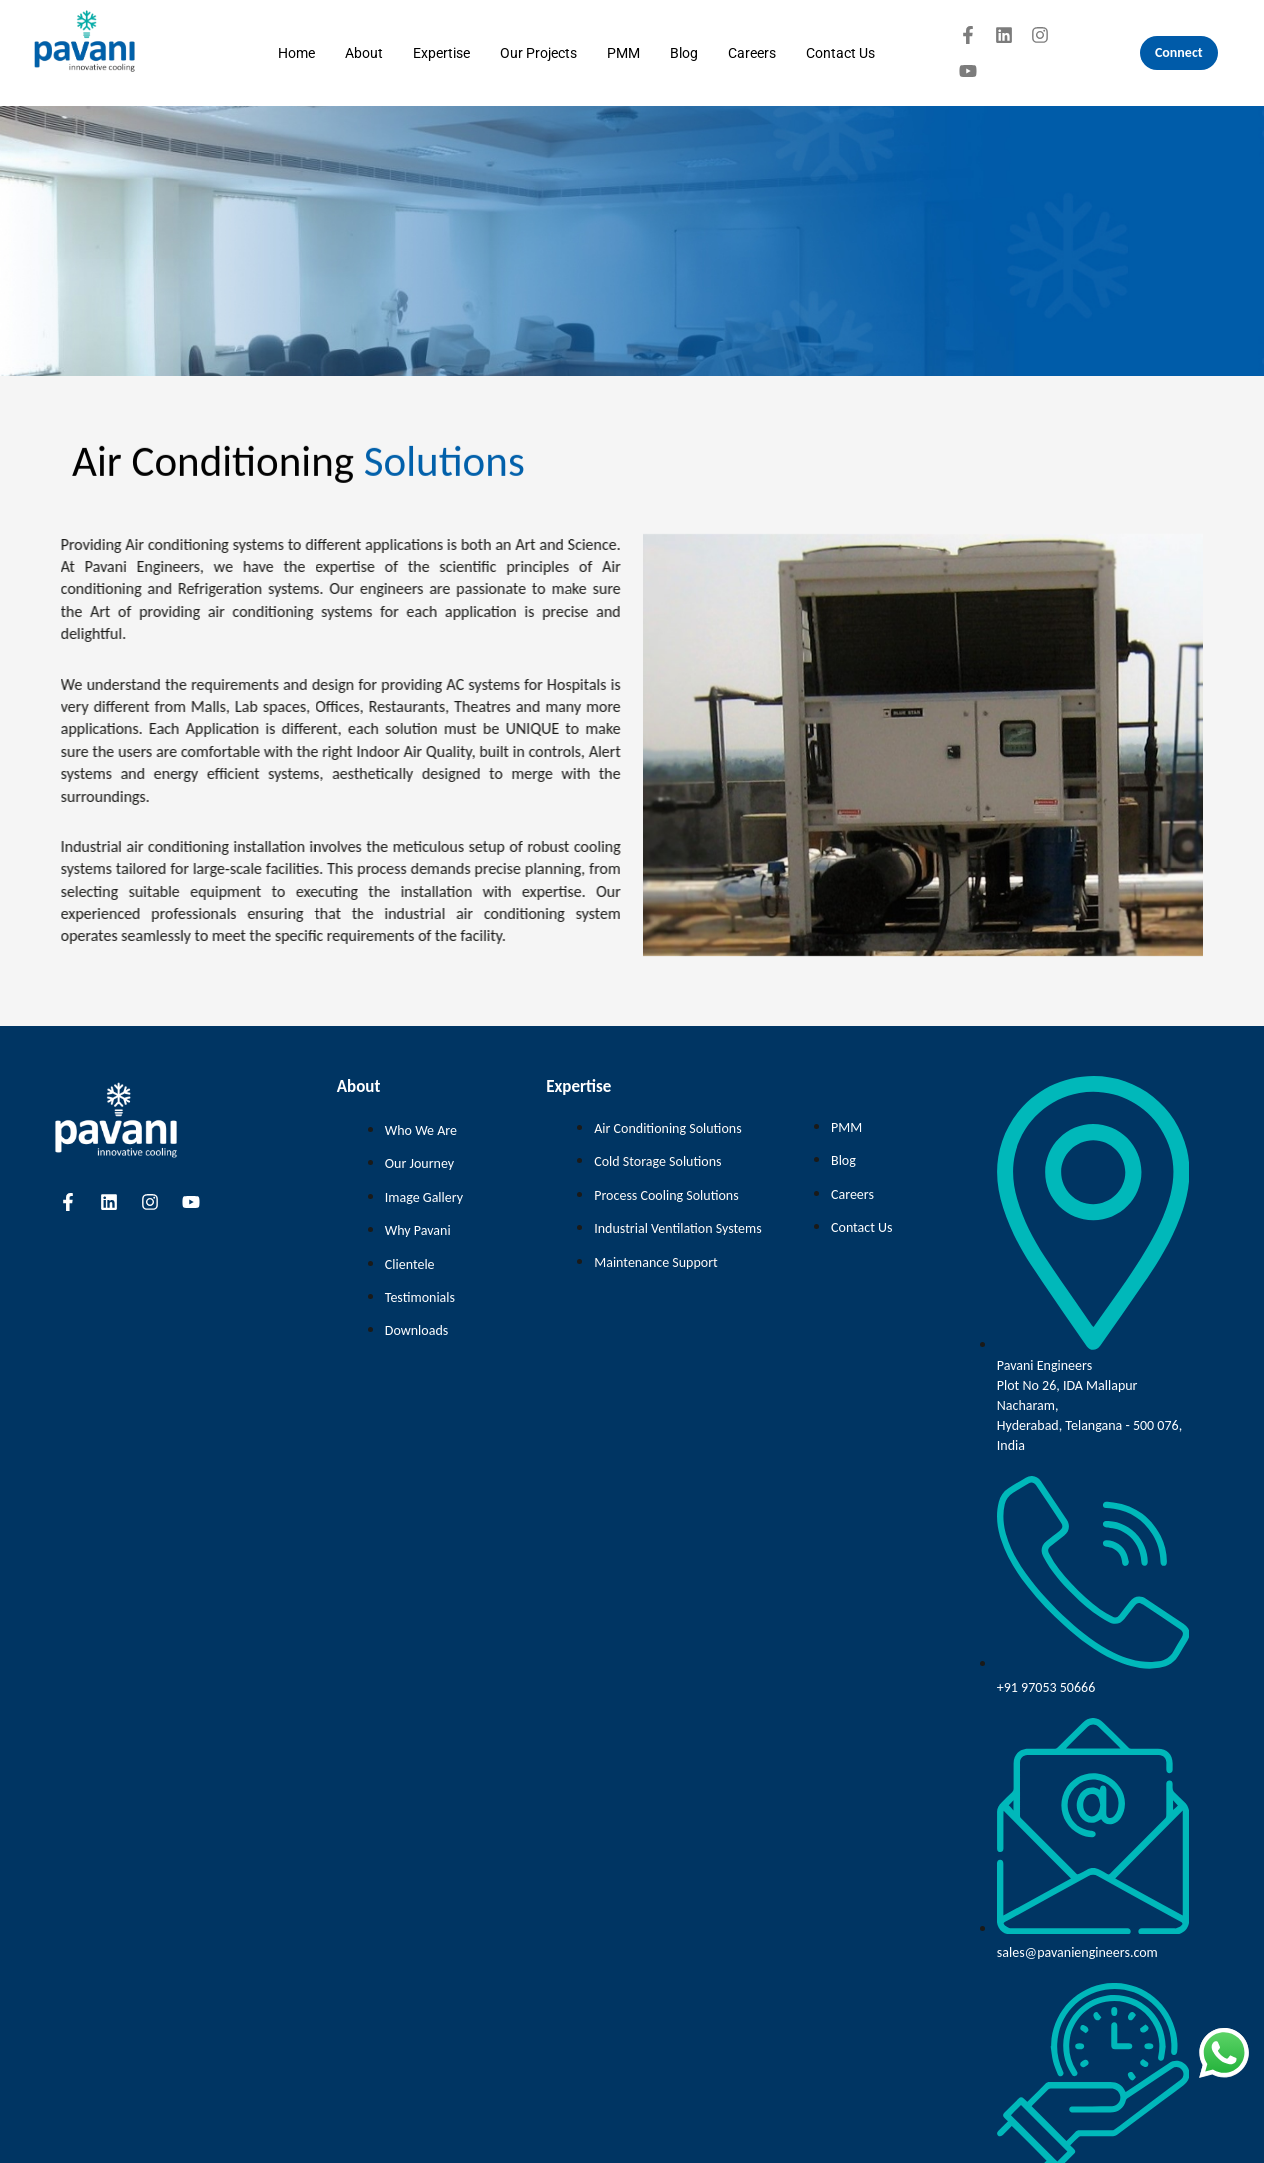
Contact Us (840, 53)
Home (296, 53)
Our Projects (538, 53)
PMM (623, 53)
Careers (752, 53)
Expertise (441, 53)
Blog (684, 53)
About (364, 53)
